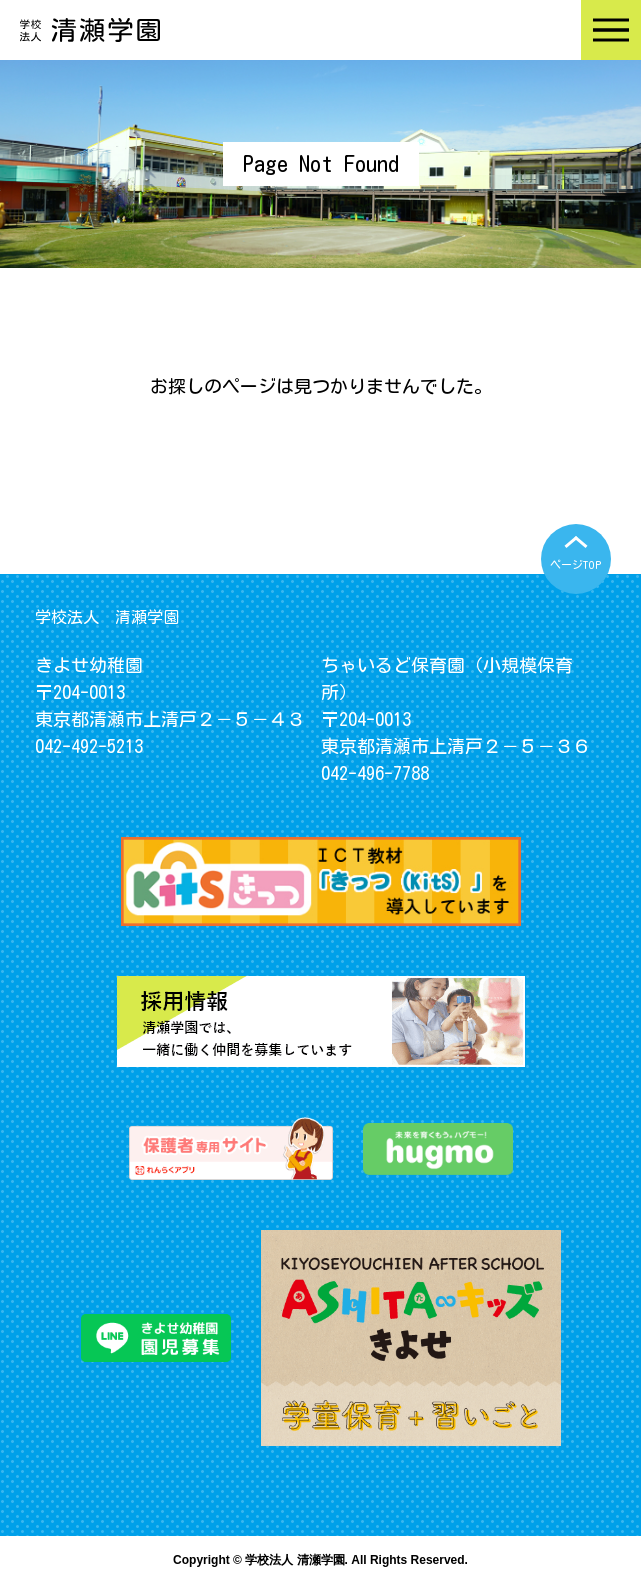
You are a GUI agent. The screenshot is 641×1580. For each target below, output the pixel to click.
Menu (611, 30)
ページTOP (576, 564)
